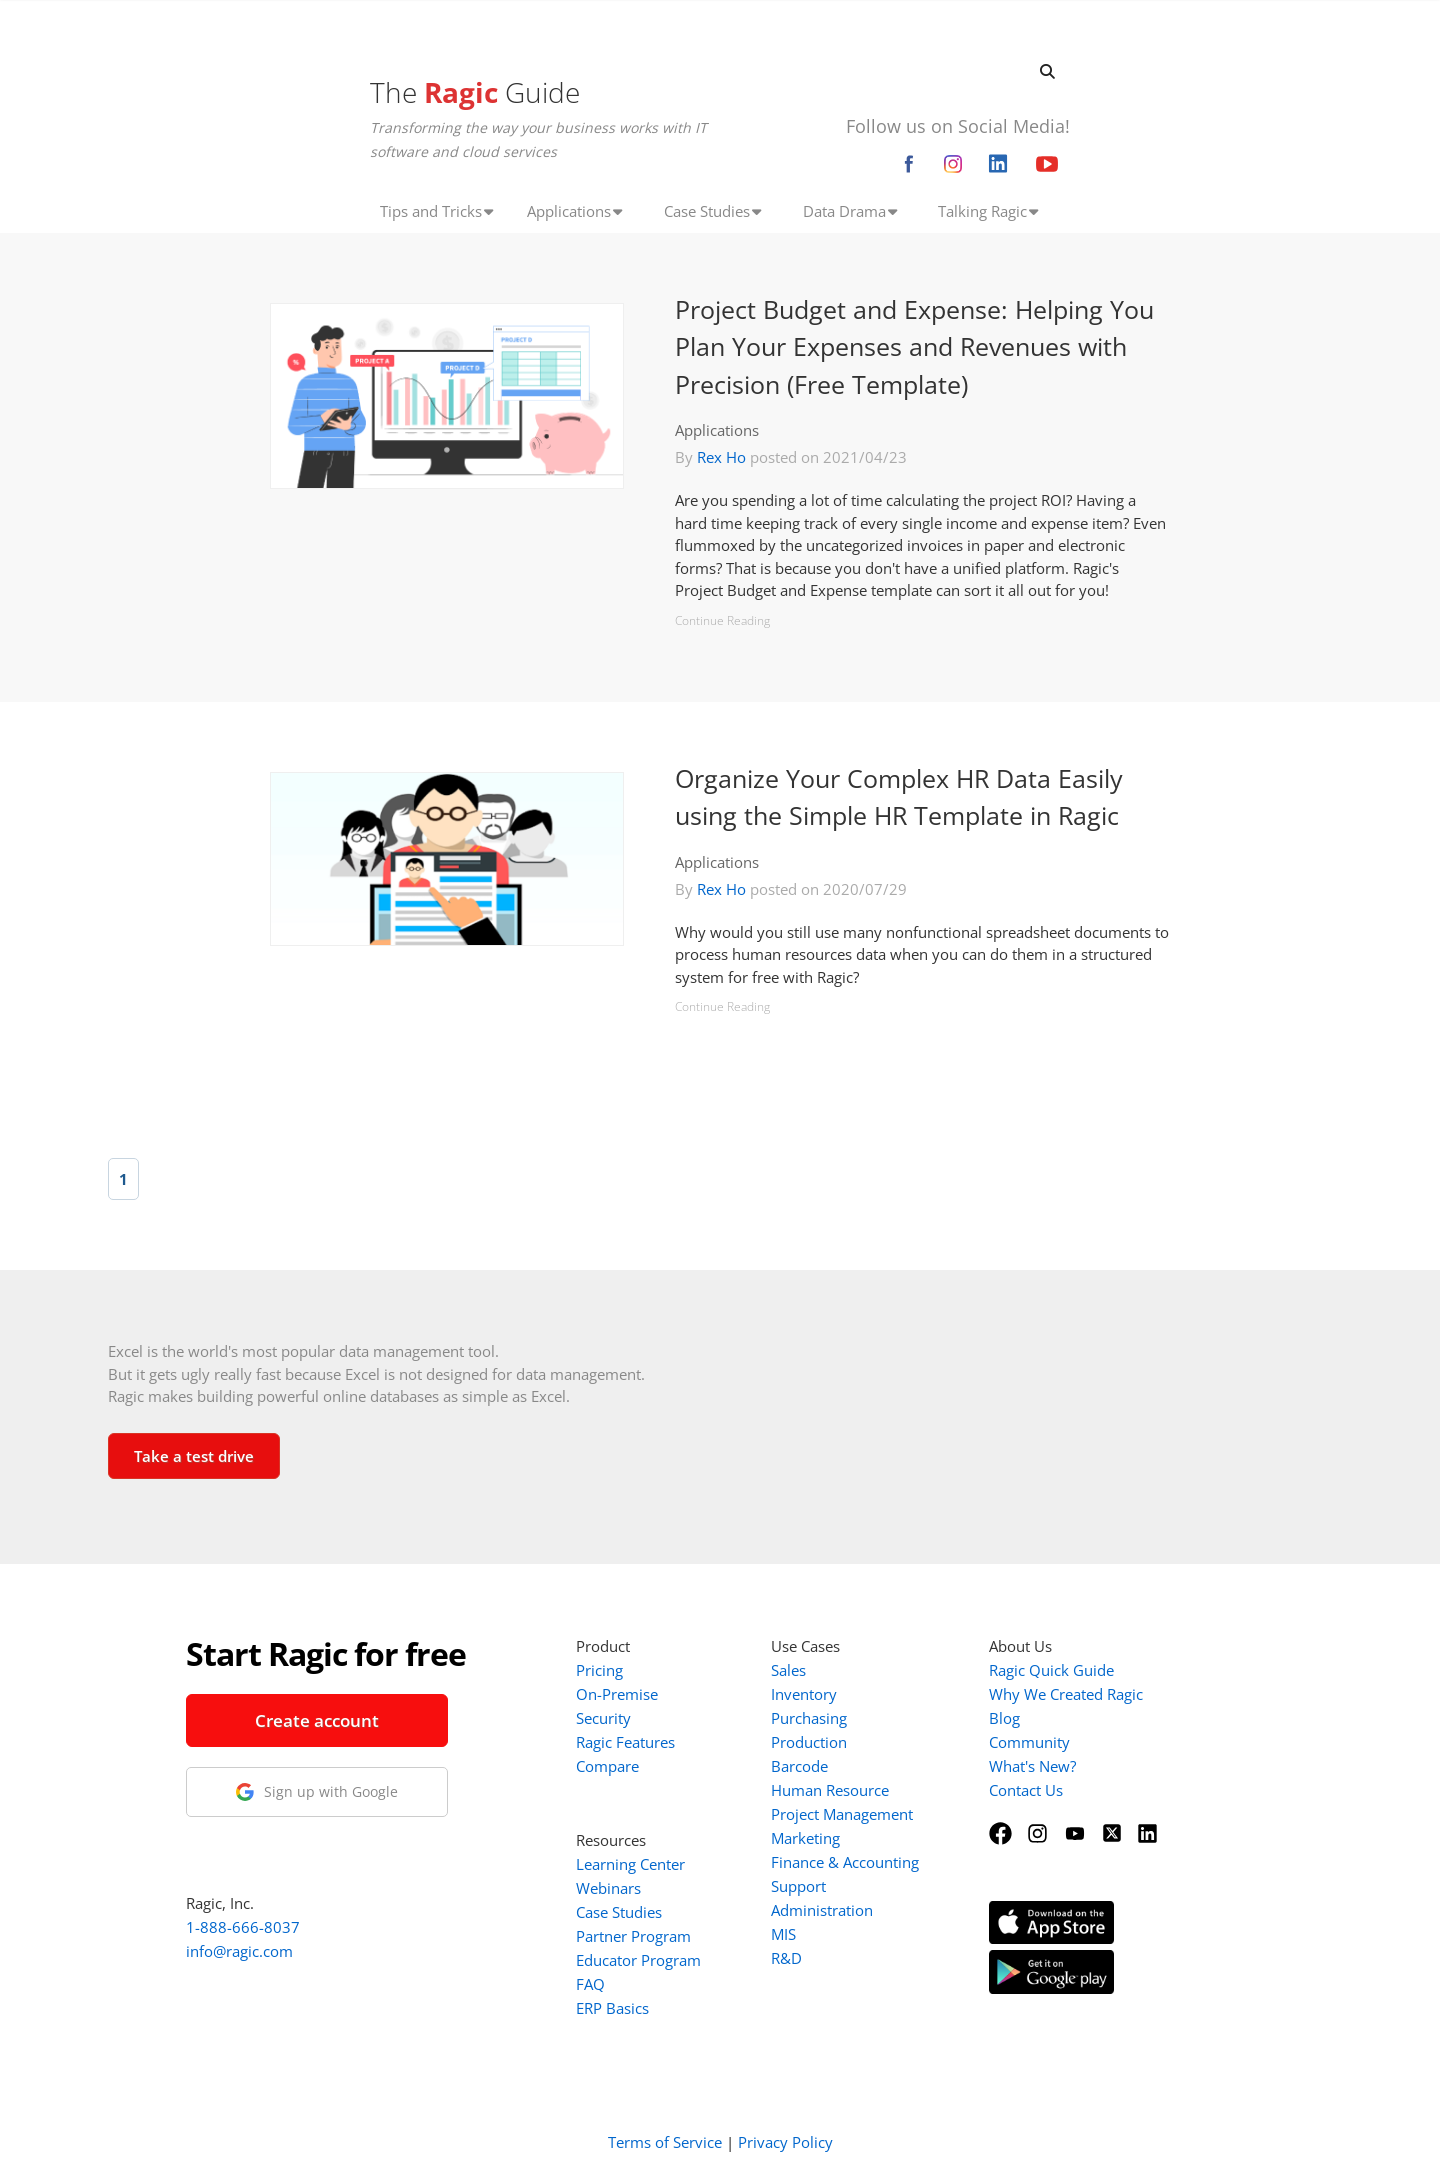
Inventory (804, 1694)
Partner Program (633, 1936)
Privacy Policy (785, 2142)
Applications (717, 430)
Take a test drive (194, 1456)
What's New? (1032, 1766)
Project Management (842, 1814)
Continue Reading (722, 620)
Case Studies (619, 1912)
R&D (786, 1958)
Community (1029, 1742)
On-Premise (617, 1694)
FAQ (590, 1984)
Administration (822, 1910)
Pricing (599, 1670)
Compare (607, 1766)
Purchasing (809, 1718)
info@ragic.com (239, 1951)
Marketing (805, 1838)
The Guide (475, 92)
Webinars (608, 1888)
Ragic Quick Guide (1051, 1670)
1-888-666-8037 (243, 1927)
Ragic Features (625, 1742)
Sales (788, 1670)
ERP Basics (612, 2008)
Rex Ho (721, 457)
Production (809, 1742)
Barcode (799, 1766)
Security (603, 1718)
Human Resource (830, 1790)
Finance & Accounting (845, 1862)
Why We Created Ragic (1066, 1694)
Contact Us (1026, 1790)
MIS (783, 1934)
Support (798, 1886)
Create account (317, 1720)
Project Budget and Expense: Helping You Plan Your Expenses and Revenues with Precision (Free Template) (914, 346)
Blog (1004, 1718)
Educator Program (638, 1960)
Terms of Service (665, 2142)
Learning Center (630, 1864)
